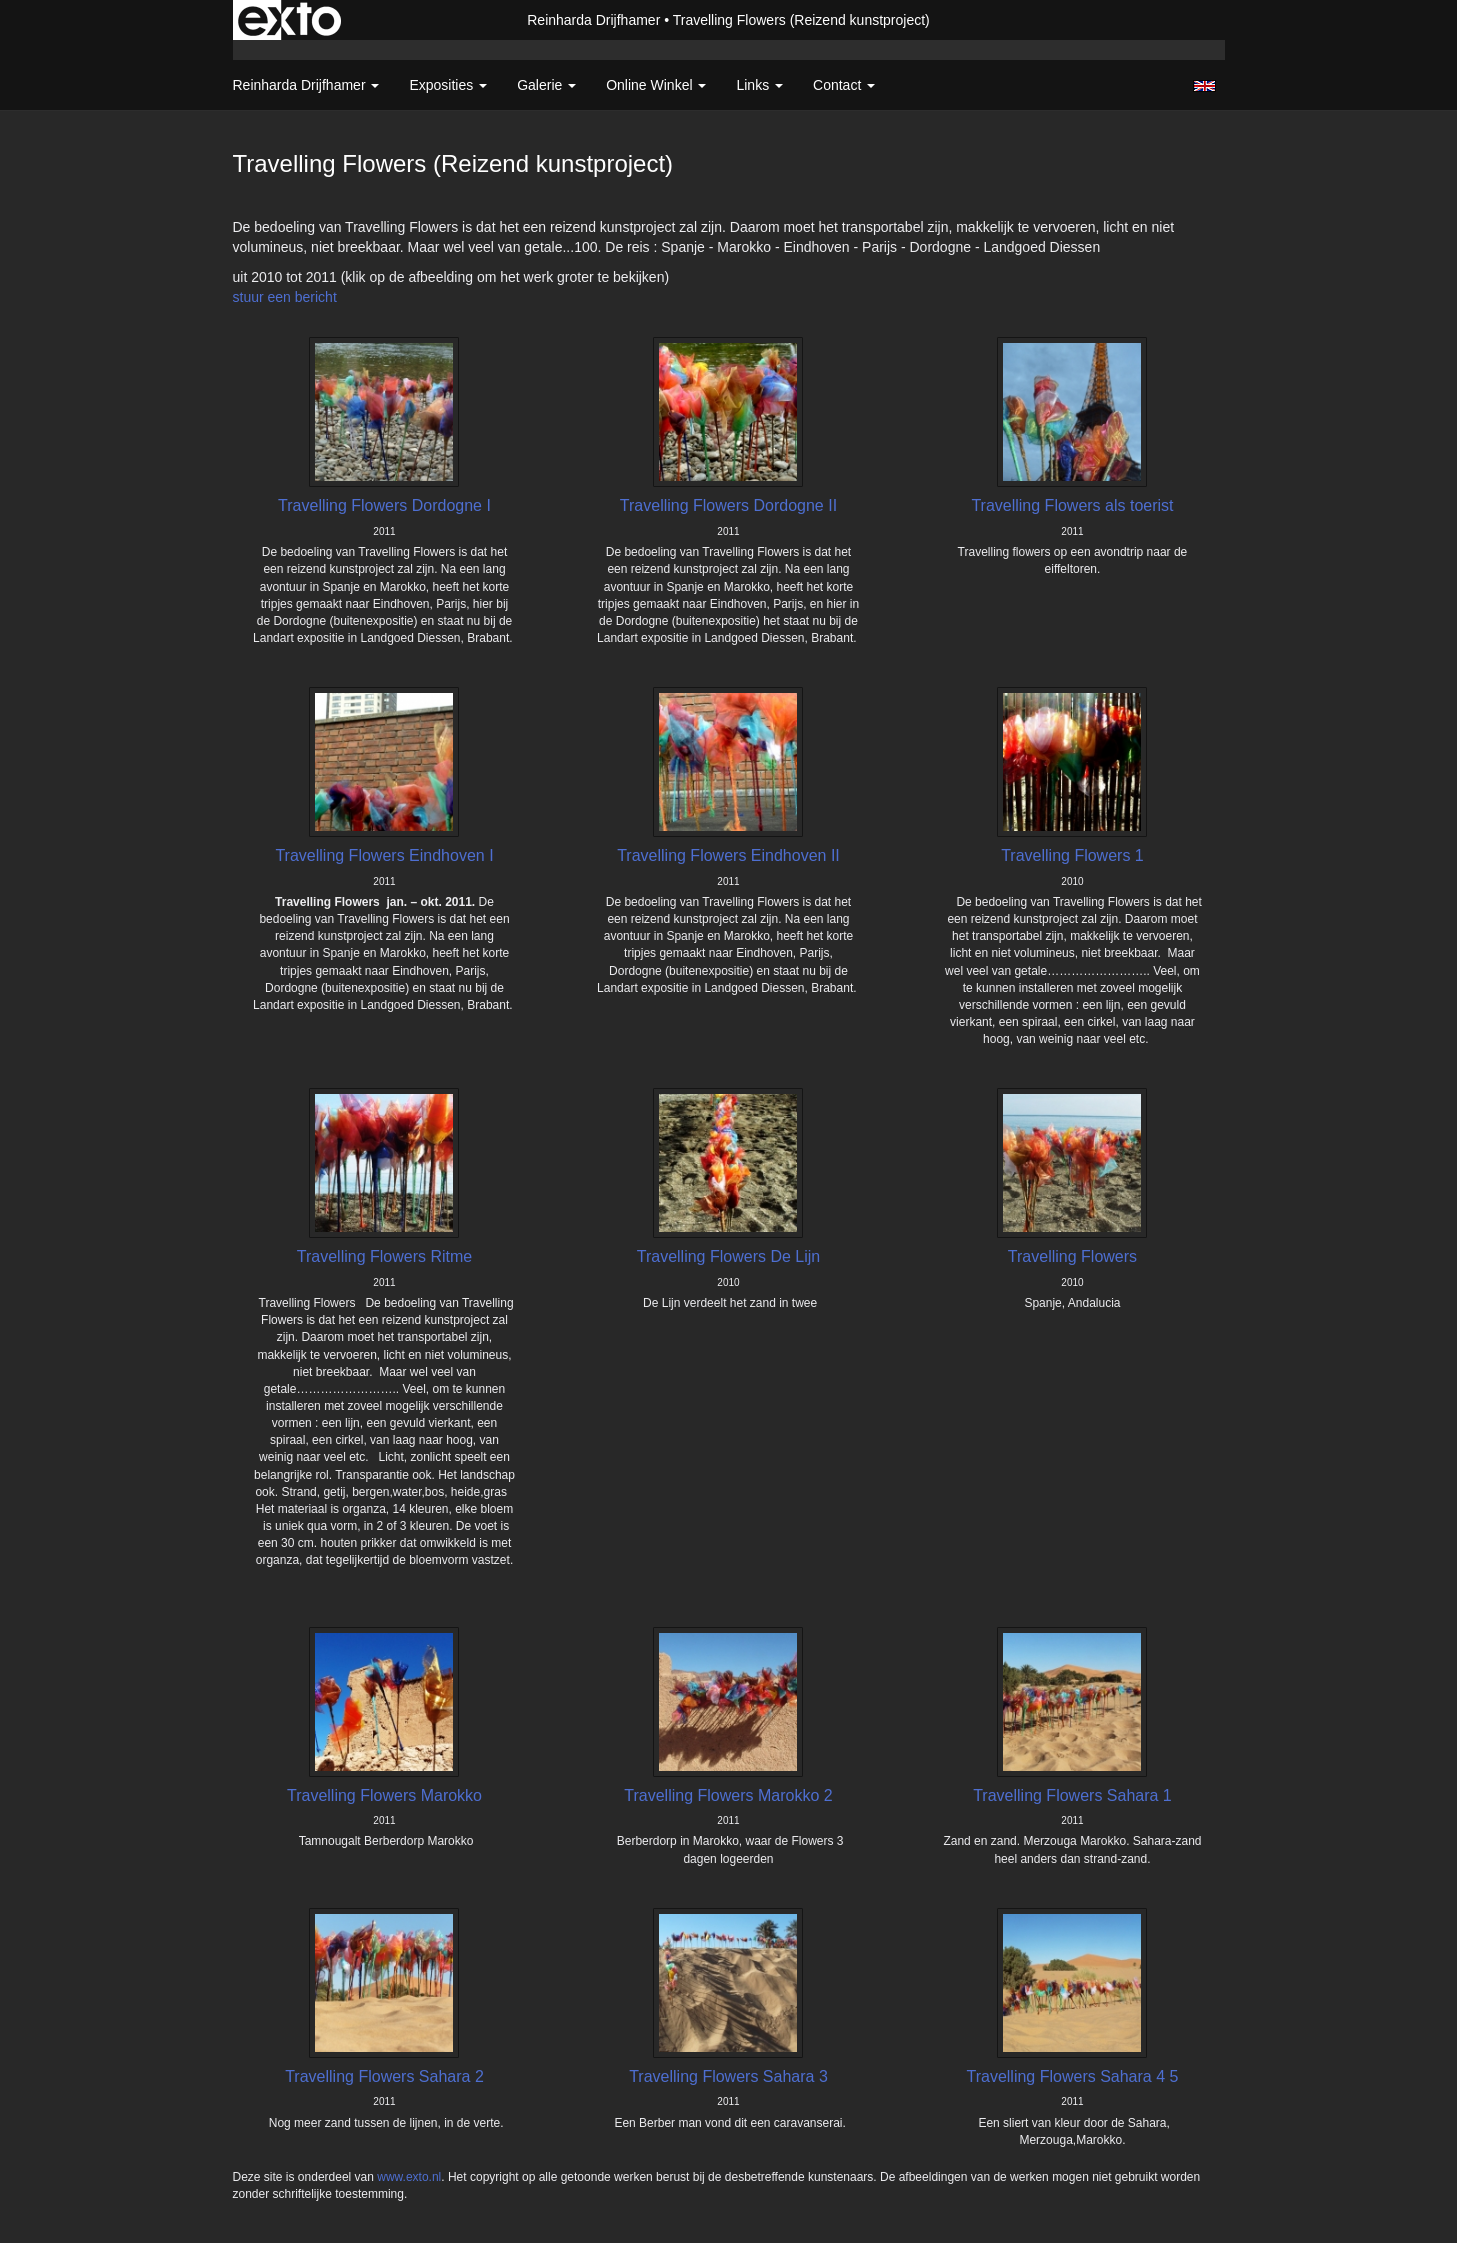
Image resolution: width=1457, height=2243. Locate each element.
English (1204, 86)
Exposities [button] (448, 85)
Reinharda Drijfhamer (593, 20)
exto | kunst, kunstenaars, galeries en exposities (289, 20)
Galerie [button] (546, 85)
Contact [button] (844, 85)
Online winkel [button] (656, 85)
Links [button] (759, 85)
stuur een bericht (285, 297)
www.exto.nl (409, 2177)
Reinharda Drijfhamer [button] (306, 85)
